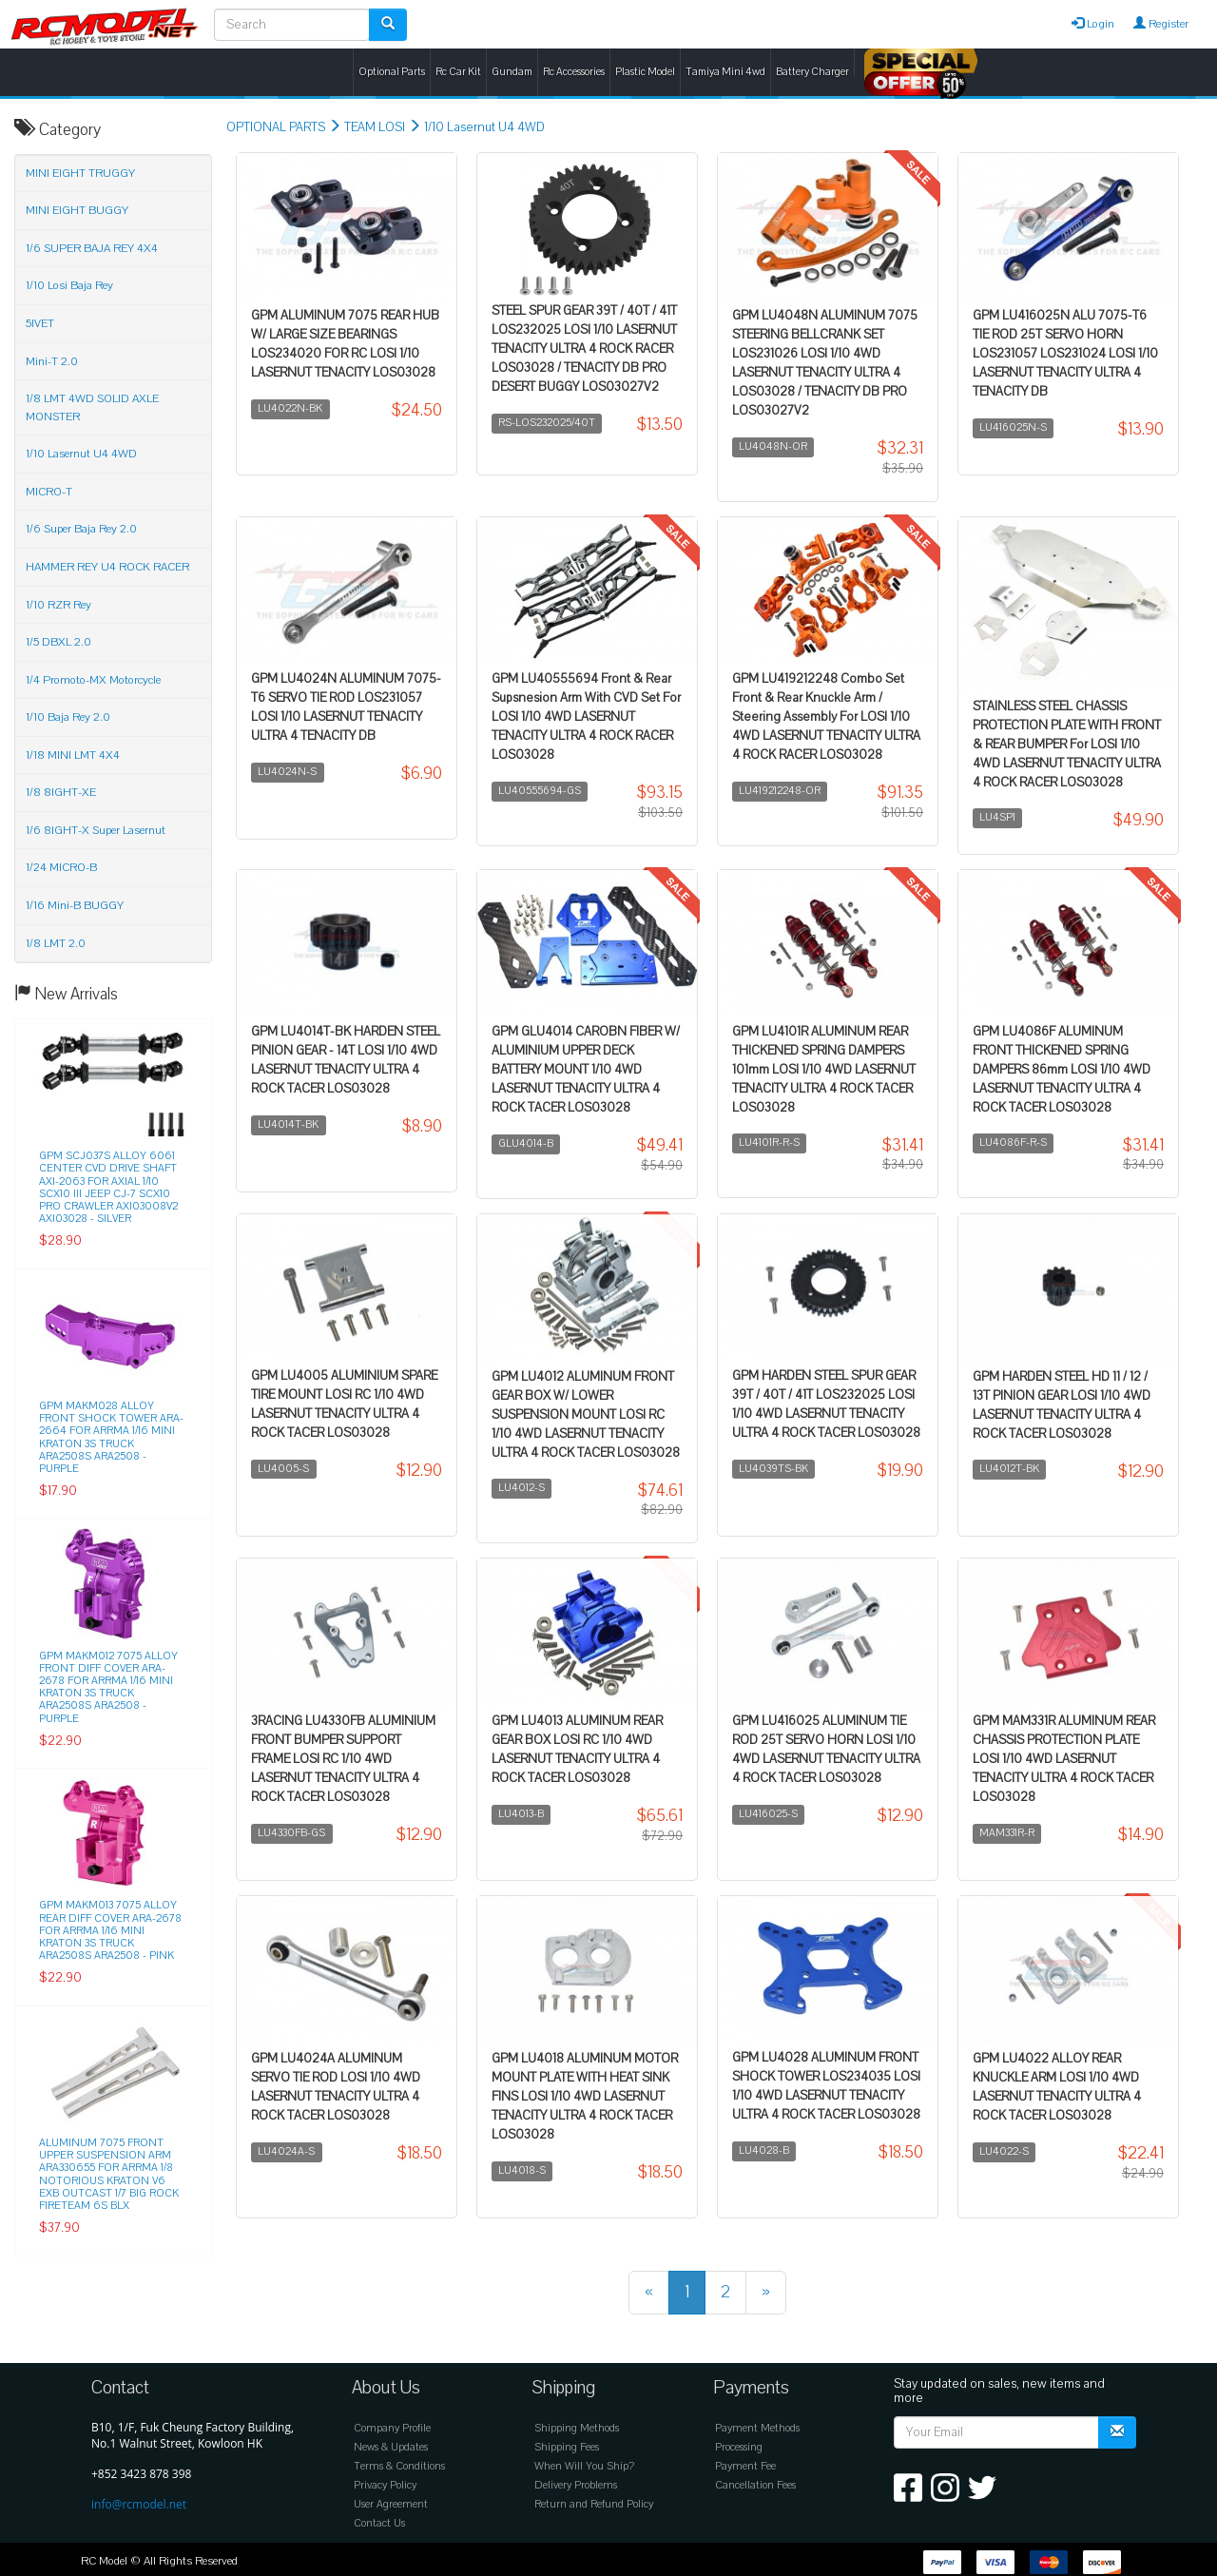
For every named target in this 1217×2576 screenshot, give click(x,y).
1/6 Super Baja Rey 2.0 (81, 528)
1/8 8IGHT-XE (61, 792)
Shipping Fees (566, 2447)
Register (1160, 23)
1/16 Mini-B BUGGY (75, 905)
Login (1093, 23)
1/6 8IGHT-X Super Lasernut (95, 830)
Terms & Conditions (399, 2466)
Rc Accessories (574, 72)
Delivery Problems (575, 2485)
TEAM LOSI (374, 127)
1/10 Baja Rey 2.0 (68, 717)
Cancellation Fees (755, 2485)
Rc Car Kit (458, 72)
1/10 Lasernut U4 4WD (484, 127)
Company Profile (392, 2428)
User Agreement (391, 2504)
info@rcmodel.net (138, 2504)
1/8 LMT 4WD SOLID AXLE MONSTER (92, 407)
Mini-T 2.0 (52, 361)
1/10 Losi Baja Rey (69, 285)
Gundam (512, 72)
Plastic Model (645, 72)
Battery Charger (812, 72)
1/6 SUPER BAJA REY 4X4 (92, 248)
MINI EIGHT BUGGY (77, 210)
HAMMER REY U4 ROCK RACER (107, 566)
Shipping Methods (576, 2428)
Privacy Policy (385, 2485)
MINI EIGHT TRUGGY (80, 173)
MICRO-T (49, 491)
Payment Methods (757, 2428)
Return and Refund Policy (593, 2504)
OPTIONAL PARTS (275, 127)
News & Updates (391, 2447)
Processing (739, 2447)
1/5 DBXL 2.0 (58, 641)
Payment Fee (745, 2466)
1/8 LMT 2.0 (56, 943)
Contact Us (379, 2523)
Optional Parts (391, 72)
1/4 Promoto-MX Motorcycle (93, 680)
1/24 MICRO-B (61, 867)
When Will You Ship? (584, 2466)
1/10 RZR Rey (58, 604)
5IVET (40, 323)
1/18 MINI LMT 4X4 (73, 755)
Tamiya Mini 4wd (725, 72)
